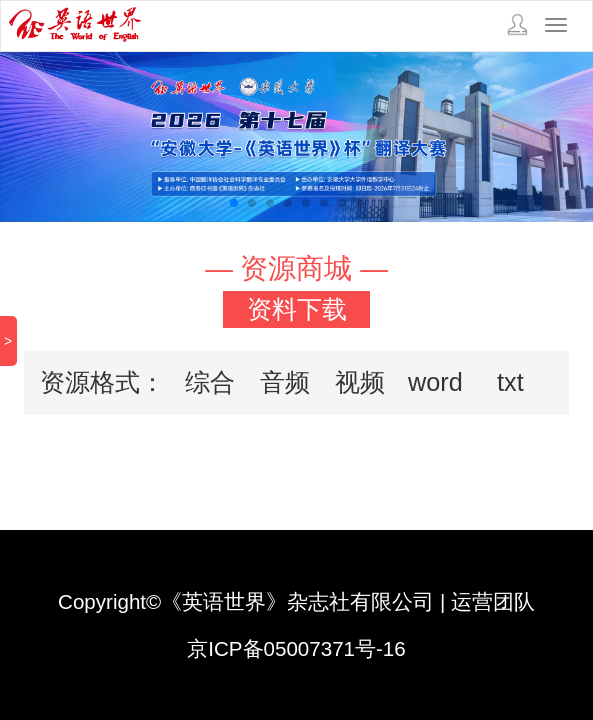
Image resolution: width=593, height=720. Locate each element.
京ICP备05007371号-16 (296, 648)
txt (510, 382)
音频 (285, 382)
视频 (360, 382)
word (435, 382)
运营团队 (493, 601)
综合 (210, 382)
